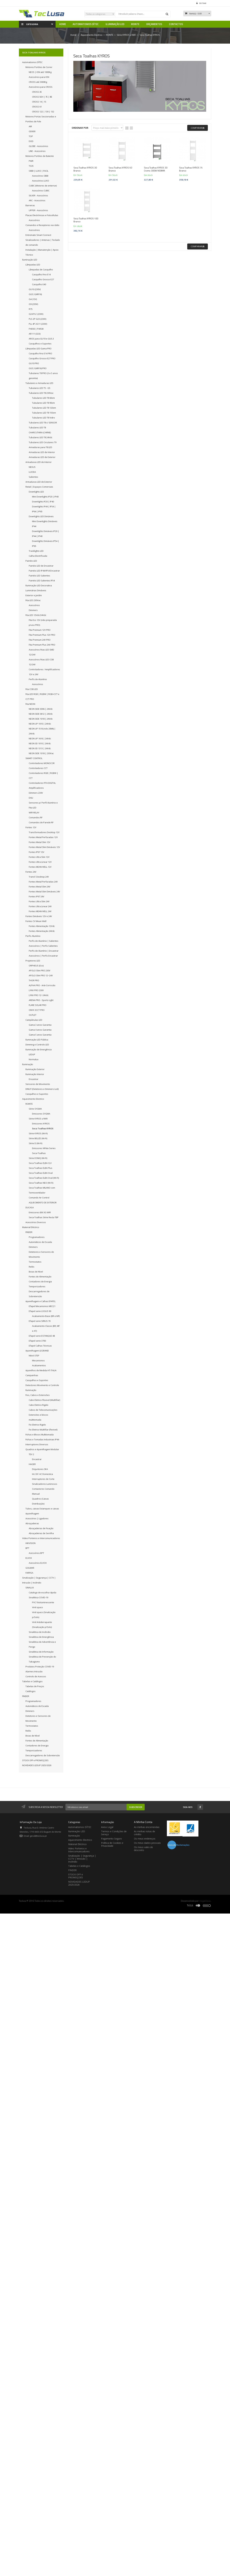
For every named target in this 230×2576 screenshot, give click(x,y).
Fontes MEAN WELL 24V (40, 911)
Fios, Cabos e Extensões (37, 1395)
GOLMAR (29, 1567)
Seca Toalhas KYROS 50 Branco (120, 169)
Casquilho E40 (39, 284)
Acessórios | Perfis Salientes (43, 945)
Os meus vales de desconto (143, 1849)
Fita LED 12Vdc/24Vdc (35, 615)
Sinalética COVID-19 (38, 1597)
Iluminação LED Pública (36, 1039)
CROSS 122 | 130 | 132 (43, 111)
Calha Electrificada (38, 555)
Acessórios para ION (39, 77)
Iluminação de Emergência (38, 1049)
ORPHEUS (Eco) (36, 965)
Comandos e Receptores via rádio (42, 225)
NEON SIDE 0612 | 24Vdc (41, 713)
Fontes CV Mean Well (35, 921)
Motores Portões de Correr (38, 67)
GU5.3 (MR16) (35, 294)
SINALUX (29, 1587)
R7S (31, 309)
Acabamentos (39, 1365)
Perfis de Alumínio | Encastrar (44, 950)
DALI (31, 797)
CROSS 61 (37, 106)
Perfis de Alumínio (38, 679)
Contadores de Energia (40, 1281)
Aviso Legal (107, 1827)
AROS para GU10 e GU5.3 (41, 338)
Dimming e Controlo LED (37, 1044)
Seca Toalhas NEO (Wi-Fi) (41, 1182)
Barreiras (30, 205)
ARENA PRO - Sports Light (41, 1000)
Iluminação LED (29, 259)
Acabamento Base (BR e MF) (46, 1316)
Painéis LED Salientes (39, 575)
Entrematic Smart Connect (38, 234)
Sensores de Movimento (37, 1084)
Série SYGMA (35, 1108)
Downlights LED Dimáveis (41, 516)
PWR (31, 160)
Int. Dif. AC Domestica (42, 1474)
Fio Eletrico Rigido (37, 1424)
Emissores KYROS (41, 1123)
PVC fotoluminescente (43, 1602)
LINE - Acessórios (37, 151)
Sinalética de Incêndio (40, 1632)
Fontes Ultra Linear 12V (40, 861)
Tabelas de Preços (34, 1686)
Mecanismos (38, 1360)
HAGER (32, 1464)
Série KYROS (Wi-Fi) (38, 1133)
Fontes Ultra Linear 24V (40, 906)
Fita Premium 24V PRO (39, 639)
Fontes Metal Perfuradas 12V (43, 837)
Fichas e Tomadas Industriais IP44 (42, 1439)
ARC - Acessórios (37, 200)
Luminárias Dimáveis (35, 590)
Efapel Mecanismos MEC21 (42, 1306)
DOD (31, 141)
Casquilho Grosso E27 (43, 279)
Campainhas (31, 1375)
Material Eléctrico (30, 1227)
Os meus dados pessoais (147, 1842)
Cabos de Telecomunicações (43, 1409)
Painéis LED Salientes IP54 (42, 580)
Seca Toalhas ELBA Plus (40, 1167)
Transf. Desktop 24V (39, 876)
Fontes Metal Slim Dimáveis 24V (44, 891)
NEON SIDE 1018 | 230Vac (41, 753)
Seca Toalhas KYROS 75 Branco (191, 169)
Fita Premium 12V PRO (39, 629)
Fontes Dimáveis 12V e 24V (38, 916)
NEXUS (32, 467)
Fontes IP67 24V (36, 896)
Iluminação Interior (34, 1074)
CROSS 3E (37, 91)
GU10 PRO (34, 363)
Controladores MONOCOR (42, 763)
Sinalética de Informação (41, 1651)
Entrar (201, 3)
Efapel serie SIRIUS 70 (39, 1321)
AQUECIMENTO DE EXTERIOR (43, 1202)
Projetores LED (32, 960)
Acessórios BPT (36, 1553)
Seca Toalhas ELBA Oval (41, 1172)
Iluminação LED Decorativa (38, 585)
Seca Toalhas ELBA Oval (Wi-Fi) (44, 1177)
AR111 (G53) (34, 333)
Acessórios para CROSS (40, 86)
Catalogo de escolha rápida (42, 1592)
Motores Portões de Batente (39, 156)
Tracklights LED (36, 550)
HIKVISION (30, 1543)
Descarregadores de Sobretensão (42, 1755)
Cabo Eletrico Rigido (38, 1404)
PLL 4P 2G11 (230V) (38, 323)
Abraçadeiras (32, 1523)
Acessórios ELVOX (38, 1562)
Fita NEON (30, 703)
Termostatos (35, 1261)
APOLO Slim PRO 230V (39, 970)
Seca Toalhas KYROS (42, 1128)
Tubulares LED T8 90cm (43, 402)
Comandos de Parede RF (41, 822)
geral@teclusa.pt (38, 1835)
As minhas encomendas (146, 1827)
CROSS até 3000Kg (38, 81)
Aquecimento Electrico (33, 1098)
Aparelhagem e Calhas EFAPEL (40, 1301)
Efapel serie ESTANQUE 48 (42, 1335)
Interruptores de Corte (43, 1478)
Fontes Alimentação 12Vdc (42, 926)
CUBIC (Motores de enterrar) (43, 185)
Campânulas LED (33, 1019)
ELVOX (28, 1557)
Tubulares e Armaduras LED (39, 383)
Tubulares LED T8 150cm (44, 412)
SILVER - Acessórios (38, 195)
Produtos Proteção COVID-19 (39, 1666)
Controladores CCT (38, 768)
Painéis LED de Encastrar (41, 565)
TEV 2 (31, 1454)
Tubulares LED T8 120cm (44, 407)
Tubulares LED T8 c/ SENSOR (43, 422)
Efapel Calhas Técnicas (40, 1345)
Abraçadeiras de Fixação (41, 1528)
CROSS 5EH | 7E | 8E (42, 96)
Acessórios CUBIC (40, 190)
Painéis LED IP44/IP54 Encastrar (44, 570)
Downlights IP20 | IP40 (43, 501)
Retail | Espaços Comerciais (39, 486)
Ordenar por (80, 127)
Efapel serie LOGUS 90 (40, 1311)
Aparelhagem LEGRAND (37, 1350)
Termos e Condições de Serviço (114, 1833)
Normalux (33, 1059)
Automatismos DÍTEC (32, 62)
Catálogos (30, 1691)
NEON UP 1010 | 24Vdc (40, 723)
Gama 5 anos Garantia (40, 1034)
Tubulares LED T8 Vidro (43, 417)
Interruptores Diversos (36, 1444)
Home (73, 34)
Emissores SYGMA (41, 1113)
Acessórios (34, 220)
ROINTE (29, 1103)
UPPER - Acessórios (38, 210)
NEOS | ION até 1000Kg (40, 72)
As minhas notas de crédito (144, 1833)
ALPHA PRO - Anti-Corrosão (42, 985)
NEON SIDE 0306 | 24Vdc (41, 708)
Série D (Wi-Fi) (35, 1143)
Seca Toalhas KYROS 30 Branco (85, 169)
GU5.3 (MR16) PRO (38, 368)
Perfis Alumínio (32, 935)
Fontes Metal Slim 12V (39, 842)
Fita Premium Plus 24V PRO (42, 644)
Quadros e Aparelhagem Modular (42, 1449)
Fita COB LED (31, 689)
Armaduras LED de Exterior (42, 457)
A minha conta (143, 1822)
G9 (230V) (33, 304)
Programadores (37, 1237)
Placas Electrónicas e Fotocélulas (41, 215)
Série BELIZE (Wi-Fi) (38, 1138)
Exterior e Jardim (33, 595)
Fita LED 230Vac (33, 600)
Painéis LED (31, 560)
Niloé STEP (34, 1355)
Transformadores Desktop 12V (44, 832)
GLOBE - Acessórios (38, 146)
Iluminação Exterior (35, 1069)
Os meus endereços (144, 1838)
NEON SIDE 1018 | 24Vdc (41, 718)
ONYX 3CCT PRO (37, 1010)
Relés (31, 1266)
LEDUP (32, 1054)
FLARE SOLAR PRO (37, 1005)
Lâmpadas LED (32, 264)
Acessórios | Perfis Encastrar (43, 955)
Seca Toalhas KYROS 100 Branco (85, 220)
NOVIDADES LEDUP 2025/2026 (36, 1765)
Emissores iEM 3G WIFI (40, 1212)
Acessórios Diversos (35, 1222)
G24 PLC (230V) (36, 313)
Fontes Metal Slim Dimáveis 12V (44, 847)
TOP (31, 136)
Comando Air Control (39, 1197)
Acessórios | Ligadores (36, 1518)
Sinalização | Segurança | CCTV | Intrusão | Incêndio (82, 1858)
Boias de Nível (36, 1271)
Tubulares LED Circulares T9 (42, 442)
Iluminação (27, 1064)
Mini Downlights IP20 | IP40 (45, 496)
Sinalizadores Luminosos (44, 1483)
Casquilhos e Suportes (40, 343)
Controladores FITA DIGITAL (42, 782)
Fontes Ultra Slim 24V (39, 901)
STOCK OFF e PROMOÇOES (35, 1760)
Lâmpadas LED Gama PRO (38, 348)
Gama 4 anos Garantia (40, 1029)
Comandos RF (35, 817)
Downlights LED (36, 491)
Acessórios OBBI (40, 175)
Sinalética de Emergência (41, 1636)
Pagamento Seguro (111, 1838)
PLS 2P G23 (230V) (37, 318)
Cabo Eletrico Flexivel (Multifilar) (44, 1399)
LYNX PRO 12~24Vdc (38, 995)
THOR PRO (34, 980)
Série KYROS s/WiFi (38, 1118)
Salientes (33, 476)
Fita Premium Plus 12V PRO (42, 634)
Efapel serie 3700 (37, 1340)
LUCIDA (32, 471)
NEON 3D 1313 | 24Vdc (40, 748)
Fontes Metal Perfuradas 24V (43, 881)
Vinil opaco (37, 1607)
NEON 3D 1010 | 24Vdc (40, 743)
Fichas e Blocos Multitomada (39, 1434)
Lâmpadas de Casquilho (41, 269)
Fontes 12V (30, 827)
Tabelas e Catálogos (32, 1681)
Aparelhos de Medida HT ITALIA (40, 1370)
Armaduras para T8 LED (40, 447)
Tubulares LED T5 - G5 (39, 388)
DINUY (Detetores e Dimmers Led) (42, 1088)
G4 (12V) (33, 299)
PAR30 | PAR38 (36, 328)
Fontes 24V (30, 871)
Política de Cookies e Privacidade (112, 1844)
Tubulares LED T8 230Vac (41, 392)
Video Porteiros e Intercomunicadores (41, 1538)
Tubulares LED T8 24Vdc (40, 437)
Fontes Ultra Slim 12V (39, 856)
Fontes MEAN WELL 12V (40, 866)
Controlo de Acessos (35, 1676)
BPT (27, 1548)
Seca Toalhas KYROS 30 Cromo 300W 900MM (155, 169)
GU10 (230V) (35, 289)
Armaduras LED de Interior (42, 452)
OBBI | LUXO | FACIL (38, 170)
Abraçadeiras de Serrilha (41, 1533)
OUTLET (32, 1014)
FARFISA (29, 1572)
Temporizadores (37, 1286)
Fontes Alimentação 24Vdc (42, 931)
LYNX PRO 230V (36, 990)
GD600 (32, 131)
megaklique (205, 1901)
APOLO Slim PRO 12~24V (41, 975)
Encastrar (33, 1079)
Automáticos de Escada (40, 1242)
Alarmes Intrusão (34, 1671)
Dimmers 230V (36, 792)
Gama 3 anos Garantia (40, 1024)
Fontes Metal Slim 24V (39, 886)
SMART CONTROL (33, 758)
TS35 (31, 165)
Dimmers (33, 610)
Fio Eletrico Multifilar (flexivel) (43, 1429)
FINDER (28, 1232)
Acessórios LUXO (40, 180)
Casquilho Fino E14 (41, 274)
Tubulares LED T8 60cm (43, 397)
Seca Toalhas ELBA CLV (40, 1163)
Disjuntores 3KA (40, 1469)
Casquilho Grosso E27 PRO (42, 358)
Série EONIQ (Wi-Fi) (38, 1158)
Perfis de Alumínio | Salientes (43, 940)
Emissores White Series (44, 1148)
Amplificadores (36, 787)
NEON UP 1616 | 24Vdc (40, 738)
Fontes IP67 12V (36, 852)
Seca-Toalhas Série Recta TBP (44, 1217)
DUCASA (29, 1207)
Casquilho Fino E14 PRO (40, 353)
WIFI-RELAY (34, 812)
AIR (30, 126)
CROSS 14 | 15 (39, 101)
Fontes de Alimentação (40, 1276)
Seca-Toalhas (39, 1153)
